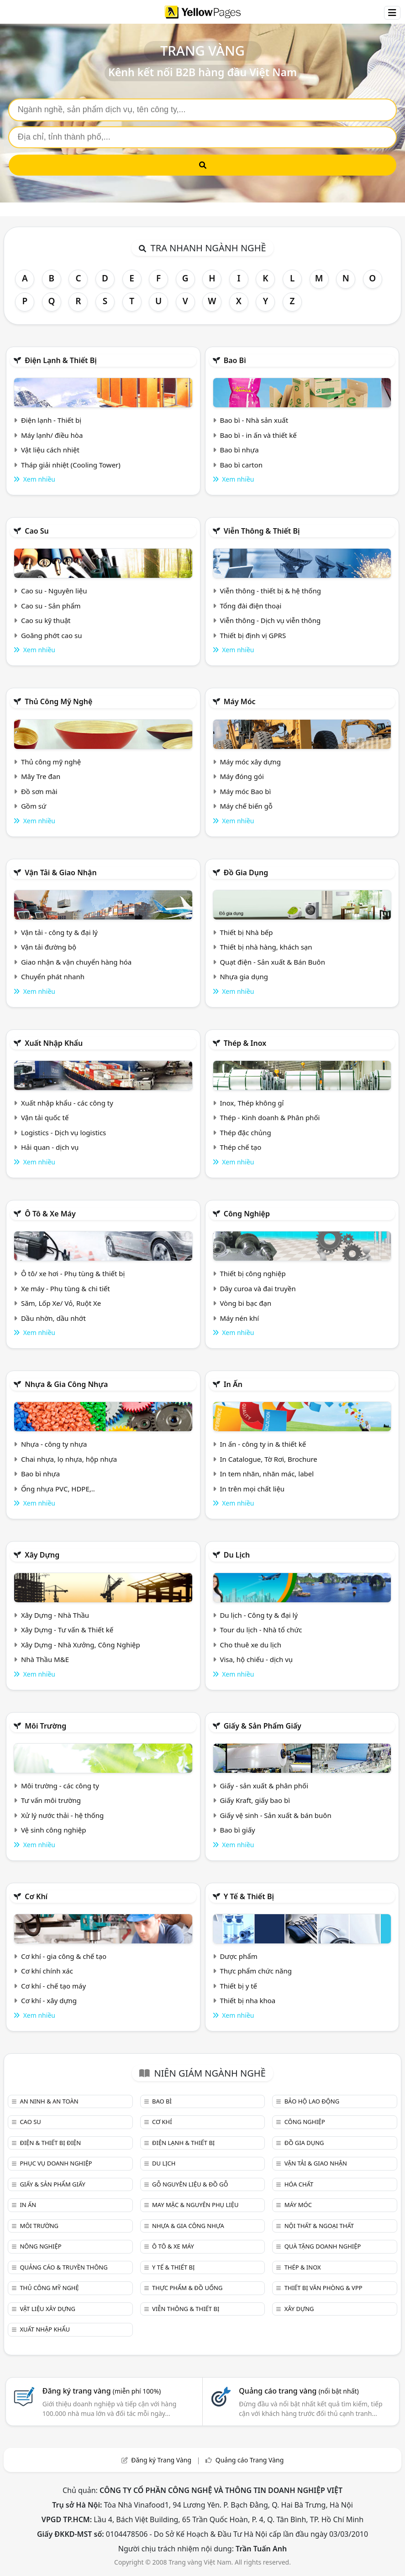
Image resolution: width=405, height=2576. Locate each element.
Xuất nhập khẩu (54, 1043)
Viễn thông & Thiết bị (262, 531)
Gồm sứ (33, 805)
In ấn (233, 1384)
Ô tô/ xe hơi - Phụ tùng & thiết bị (73, 1273)
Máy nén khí (239, 1318)
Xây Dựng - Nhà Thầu (55, 1615)
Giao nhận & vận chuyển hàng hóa (76, 961)
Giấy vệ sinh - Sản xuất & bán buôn (275, 1815)
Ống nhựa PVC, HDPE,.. (58, 1488)
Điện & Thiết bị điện (50, 2143)
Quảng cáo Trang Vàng (250, 2460)
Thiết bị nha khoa (247, 2000)
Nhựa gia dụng (244, 976)
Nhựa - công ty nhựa (54, 1444)
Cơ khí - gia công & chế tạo (63, 1956)
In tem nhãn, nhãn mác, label (267, 1473)
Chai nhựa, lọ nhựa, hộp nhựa (69, 1459)
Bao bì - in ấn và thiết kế (258, 435)
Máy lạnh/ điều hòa (52, 435)
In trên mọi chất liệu (252, 1488)
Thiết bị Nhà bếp (246, 932)
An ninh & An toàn (49, 2101)
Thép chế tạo (240, 1147)
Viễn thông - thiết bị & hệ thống (270, 590)
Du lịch (237, 1555)
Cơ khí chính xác (47, 1970)
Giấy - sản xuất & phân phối (264, 1785)
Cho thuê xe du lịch (250, 1644)
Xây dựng (42, 1555)
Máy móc (240, 701)
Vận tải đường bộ (48, 946)
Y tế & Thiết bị (249, 1896)
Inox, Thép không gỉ (252, 1102)
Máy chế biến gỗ (246, 805)
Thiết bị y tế (238, 1985)
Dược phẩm (238, 1956)
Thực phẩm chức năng (256, 1970)
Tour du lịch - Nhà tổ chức (261, 1629)
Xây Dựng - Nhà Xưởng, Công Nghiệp (80, 1644)
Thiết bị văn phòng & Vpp (323, 2288)
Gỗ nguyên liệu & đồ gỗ (190, 2184)
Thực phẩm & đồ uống (187, 2288)
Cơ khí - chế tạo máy (53, 1985)
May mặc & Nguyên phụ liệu (195, 2205)
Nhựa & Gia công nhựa (66, 1384)
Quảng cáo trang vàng (298, 2391)
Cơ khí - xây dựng (49, 2000)
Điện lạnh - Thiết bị (51, 420)
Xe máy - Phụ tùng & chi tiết (65, 1288)
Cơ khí (36, 1896)
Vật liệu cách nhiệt (50, 449)
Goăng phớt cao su (51, 635)
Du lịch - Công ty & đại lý (259, 1615)
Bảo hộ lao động (312, 2101)
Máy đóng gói (241, 776)
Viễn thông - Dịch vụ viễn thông (270, 620)
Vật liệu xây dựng (47, 2309)
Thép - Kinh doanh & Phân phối (270, 1117)
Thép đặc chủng (245, 1132)
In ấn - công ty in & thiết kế (263, 1444)
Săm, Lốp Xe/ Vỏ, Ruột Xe (61, 1303)
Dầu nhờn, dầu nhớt (53, 1318)
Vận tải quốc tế (44, 1117)
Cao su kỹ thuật (46, 620)
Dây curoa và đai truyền (257, 1288)
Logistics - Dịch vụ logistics (63, 1132)
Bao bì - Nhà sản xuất (254, 420)
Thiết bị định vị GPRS (253, 635)
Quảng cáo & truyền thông (63, 2267)
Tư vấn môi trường (51, 1800)
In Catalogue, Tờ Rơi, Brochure (268, 1459)
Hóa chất (299, 2184)
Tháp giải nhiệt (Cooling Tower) (71, 464)
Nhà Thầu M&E (45, 1659)
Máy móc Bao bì (245, 791)
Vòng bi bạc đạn (245, 1303)
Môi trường (45, 1726)
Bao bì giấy (237, 1829)
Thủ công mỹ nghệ (58, 701)
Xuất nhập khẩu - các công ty (67, 1102)
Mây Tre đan (40, 776)
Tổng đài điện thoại (250, 605)
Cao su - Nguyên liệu (54, 590)
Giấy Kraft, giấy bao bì (255, 1800)
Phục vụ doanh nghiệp (56, 2163)
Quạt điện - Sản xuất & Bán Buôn (272, 961)
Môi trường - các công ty (60, 1785)
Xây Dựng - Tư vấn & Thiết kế (67, 1629)
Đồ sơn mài (39, 791)
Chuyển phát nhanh (52, 976)
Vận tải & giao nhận (60, 872)
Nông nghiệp (40, 2246)
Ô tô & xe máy (50, 1214)
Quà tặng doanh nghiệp (322, 2246)
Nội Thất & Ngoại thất (319, 2226)
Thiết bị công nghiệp (252, 1273)
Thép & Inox (245, 1043)
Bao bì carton (241, 464)
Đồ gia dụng (246, 872)
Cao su (37, 531)
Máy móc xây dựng (250, 761)
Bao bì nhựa (239, 449)
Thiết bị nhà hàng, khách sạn (266, 946)
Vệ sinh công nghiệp (53, 1829)
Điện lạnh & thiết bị (61, 360)
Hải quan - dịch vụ (50, 1147)
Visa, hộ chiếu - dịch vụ (256, 1659)
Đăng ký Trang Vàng (161, 2460)
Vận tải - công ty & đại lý (59, 932)
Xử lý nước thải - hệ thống (62, 1815)
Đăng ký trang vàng (101, 2391)
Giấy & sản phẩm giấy (262, 1726)
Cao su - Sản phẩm (51, 605)
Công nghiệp (247, 1214)
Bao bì (235, 360)
